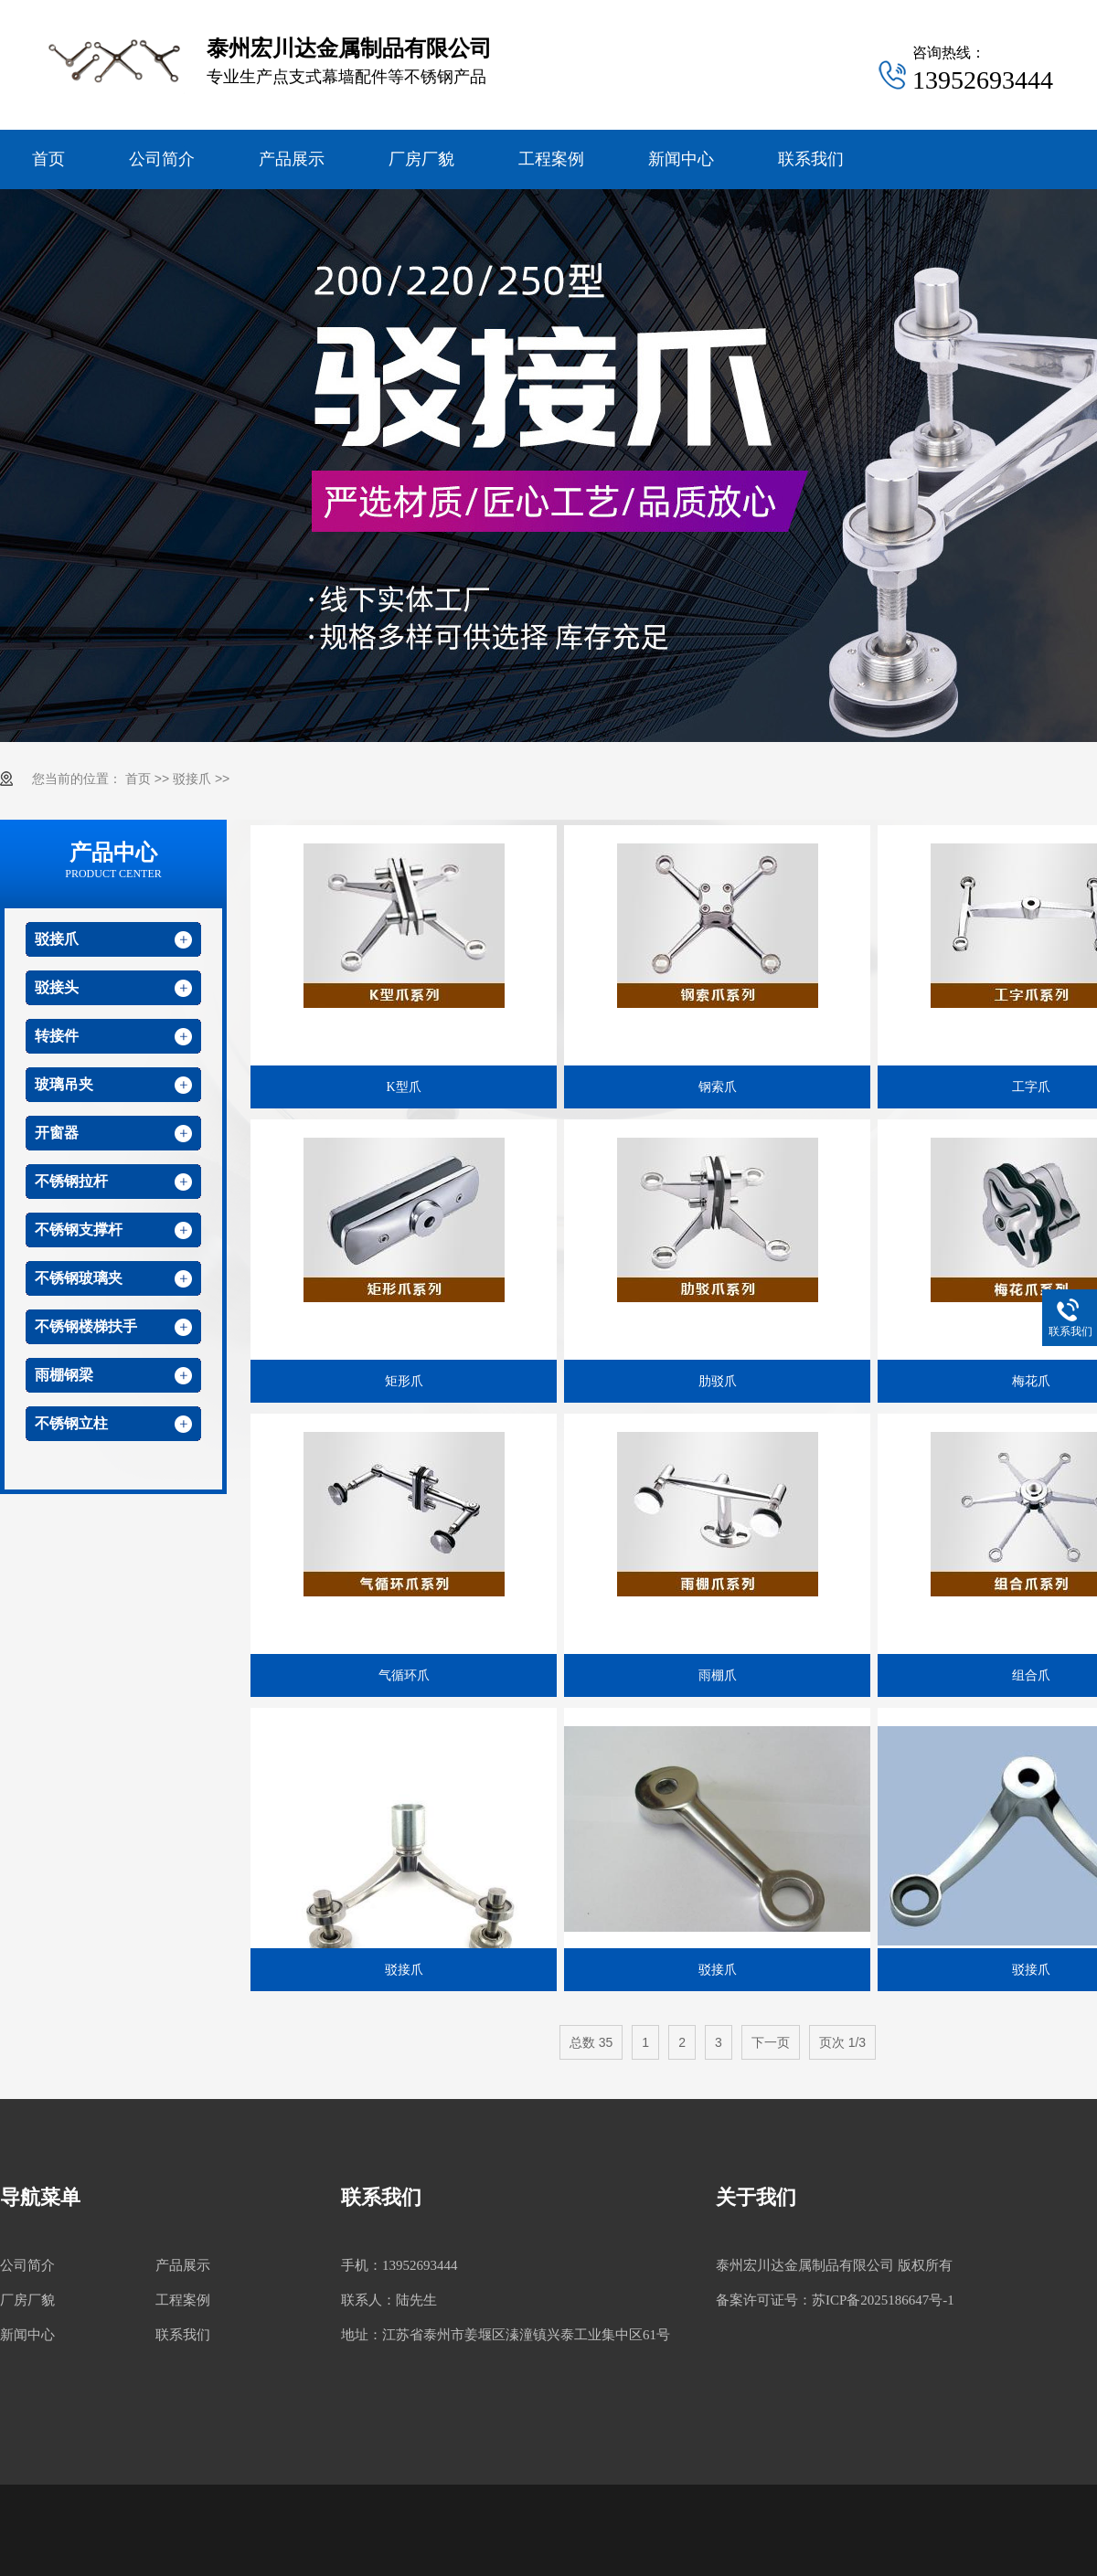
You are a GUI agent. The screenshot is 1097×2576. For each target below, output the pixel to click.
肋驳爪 (717, 1381)
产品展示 (292, 159)
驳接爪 (192, 778)
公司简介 (162, 159)
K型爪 (403, 1087)
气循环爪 (404, 1675)
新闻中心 (681, 159)
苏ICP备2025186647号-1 (883, 2300)
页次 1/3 (842, 2042)
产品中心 (113, 861)
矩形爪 (404, 1381)
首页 (48, 159)
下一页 (770, 2042)
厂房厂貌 (421, 159)
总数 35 (591, 2042)
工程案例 (551, 159)
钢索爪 (717, 1087)
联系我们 (811, 159)
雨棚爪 (717, 1675)
